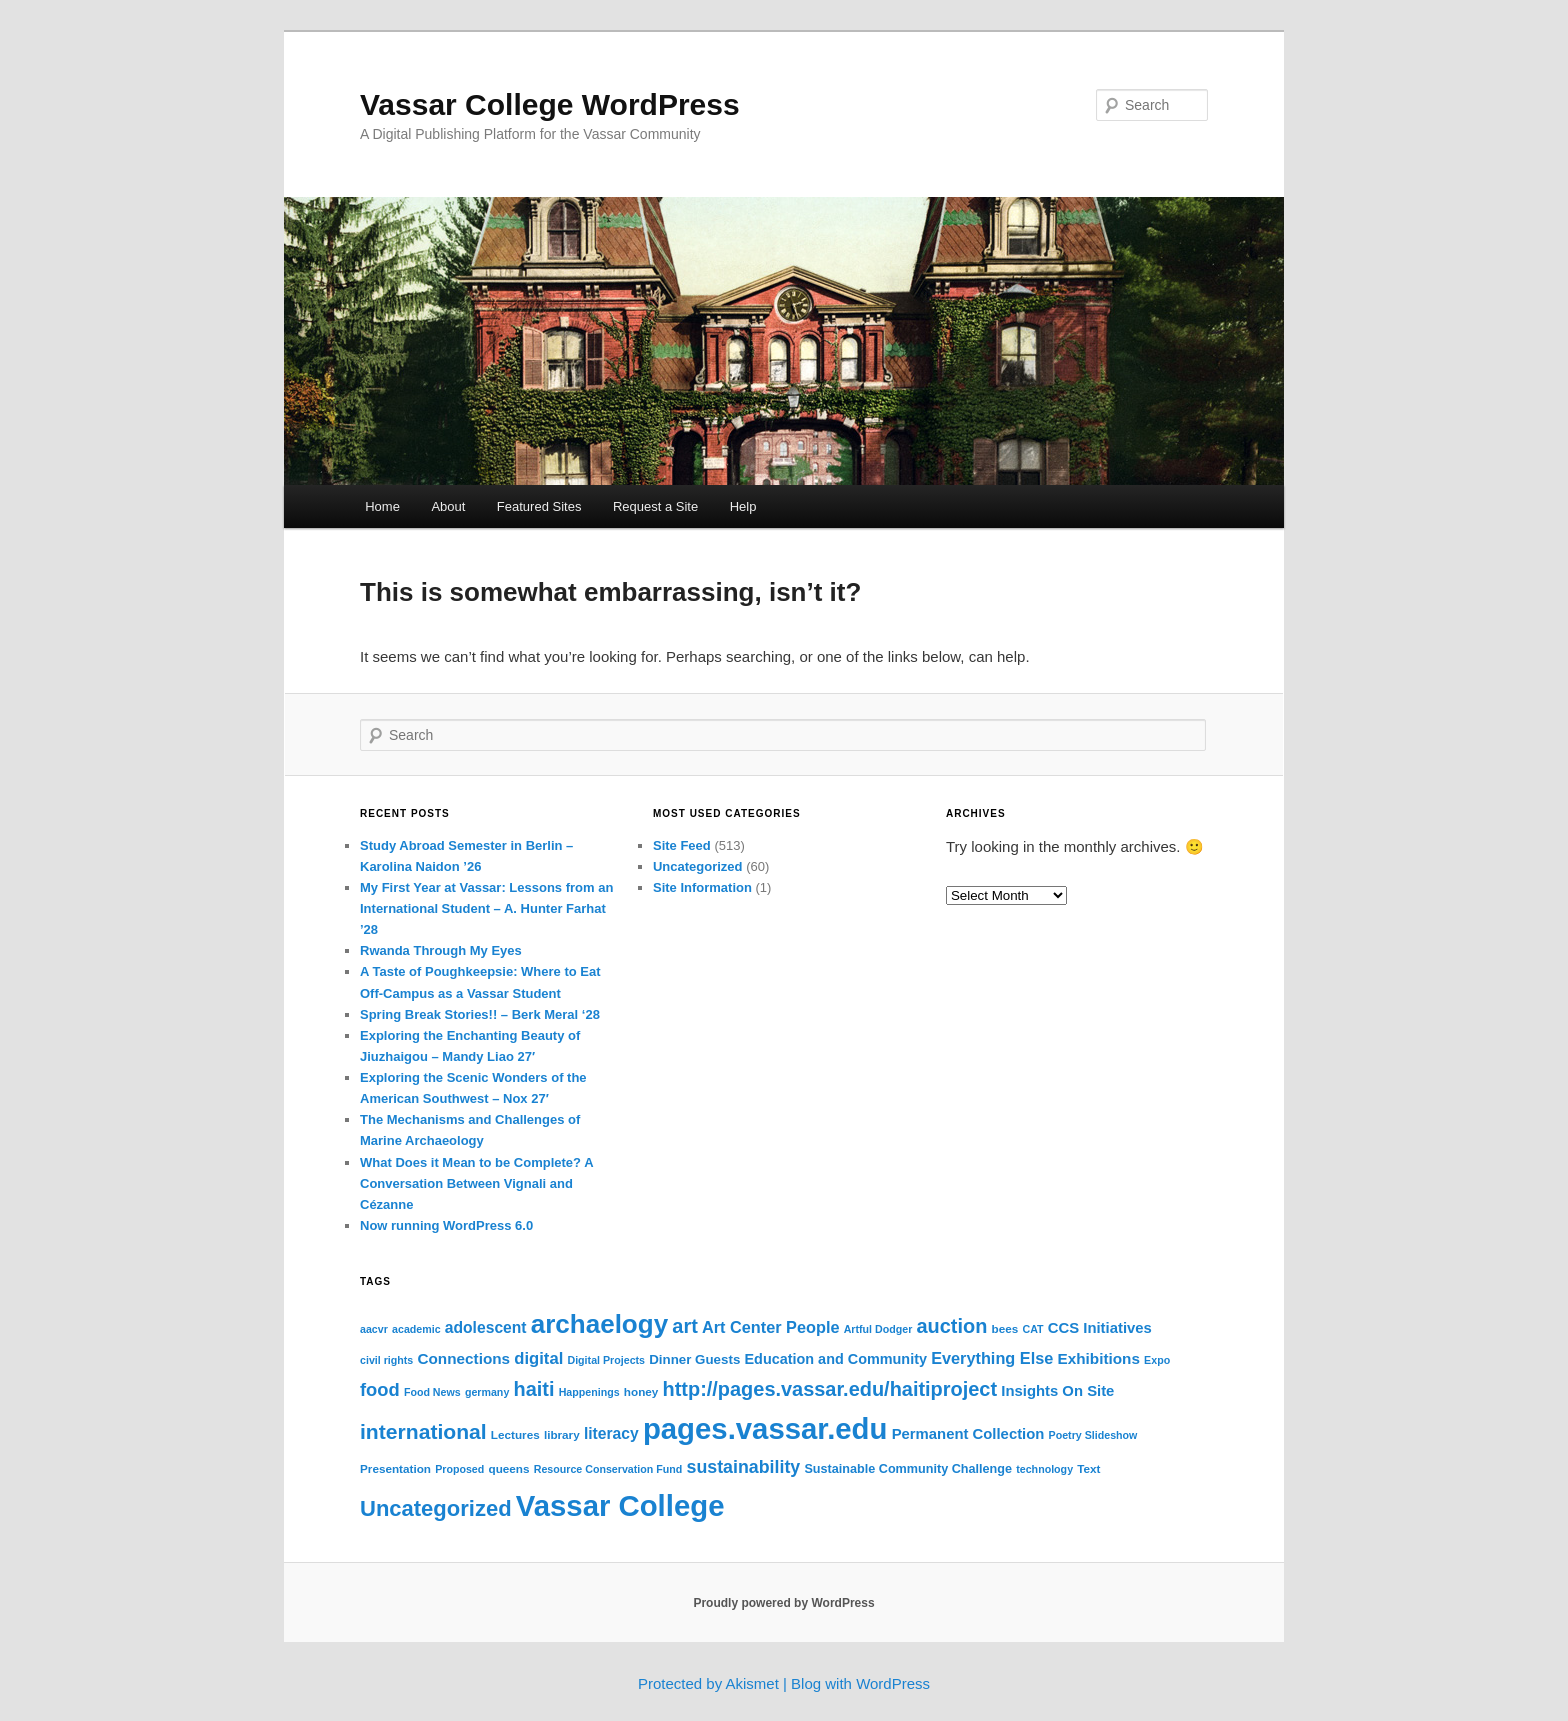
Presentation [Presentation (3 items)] (395, 1468)
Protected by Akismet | (714, 1683)
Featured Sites (539, 506)
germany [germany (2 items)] (487, 1392)
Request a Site (655, 506)
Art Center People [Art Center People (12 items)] (771, 1327)
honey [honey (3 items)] (641, 1391)
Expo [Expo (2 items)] (1157, 1360)
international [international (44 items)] (423, 1431)
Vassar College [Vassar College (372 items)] (620, 1505)
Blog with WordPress (860, 1683)
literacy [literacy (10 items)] (611, 1433)
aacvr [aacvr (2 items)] (374, 1329)
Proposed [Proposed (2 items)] (459, 1469)
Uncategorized (698, 866)
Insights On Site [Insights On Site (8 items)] (1057, 1391)
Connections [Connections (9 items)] (463, 1358)
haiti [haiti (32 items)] (533, 1389)
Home (382, 506)
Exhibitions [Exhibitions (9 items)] (1098, 1358)
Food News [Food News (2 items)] (432, 1392)
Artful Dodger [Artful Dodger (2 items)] (878, 1329)
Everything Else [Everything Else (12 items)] (992, 1358)
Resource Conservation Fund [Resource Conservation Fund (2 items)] (608, 1469)
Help (743, 506)
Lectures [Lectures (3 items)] (515, 1434)
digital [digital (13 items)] (538, 1358)
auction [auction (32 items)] (952, 1326)
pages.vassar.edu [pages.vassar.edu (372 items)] (765, 1428)
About (448, 506)
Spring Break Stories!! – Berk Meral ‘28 (480, 1014)
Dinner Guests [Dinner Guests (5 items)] (694, 1359)
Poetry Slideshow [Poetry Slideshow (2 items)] (1093, 1435)
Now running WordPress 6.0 (446, 1225)
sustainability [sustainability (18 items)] (743, 1467)
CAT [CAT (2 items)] (1032, 1329)
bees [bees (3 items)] (1005, 1328)
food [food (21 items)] (380, 1389)
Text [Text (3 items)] (1088, 1468)
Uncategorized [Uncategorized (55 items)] (436, 1508)
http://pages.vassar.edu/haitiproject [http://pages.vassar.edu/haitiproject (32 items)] (830, 1389)
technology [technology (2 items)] (1044, 1469)
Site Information (702, 887)
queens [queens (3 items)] (508, 1468)
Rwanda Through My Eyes (441, 950)
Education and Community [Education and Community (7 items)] (835, 1359)
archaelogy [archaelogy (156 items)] (599, 1324)
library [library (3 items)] (562, 1434)
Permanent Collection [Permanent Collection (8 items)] (968, 1434)
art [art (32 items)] (685, 1326)
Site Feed (682, 845)
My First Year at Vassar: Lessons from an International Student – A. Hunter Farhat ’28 (486, 908)
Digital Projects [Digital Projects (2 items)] (606, 1360)
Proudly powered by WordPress (783, 1603)
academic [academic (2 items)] (416, 1329)
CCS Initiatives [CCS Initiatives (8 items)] (1100, 1328)
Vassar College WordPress (550, 104)
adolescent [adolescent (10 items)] (486, 1327)
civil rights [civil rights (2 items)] (386, 1360)
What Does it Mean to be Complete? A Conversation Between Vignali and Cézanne (476, 1183)
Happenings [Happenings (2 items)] (589, 1392)
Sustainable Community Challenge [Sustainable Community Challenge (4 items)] (908, 1469)
